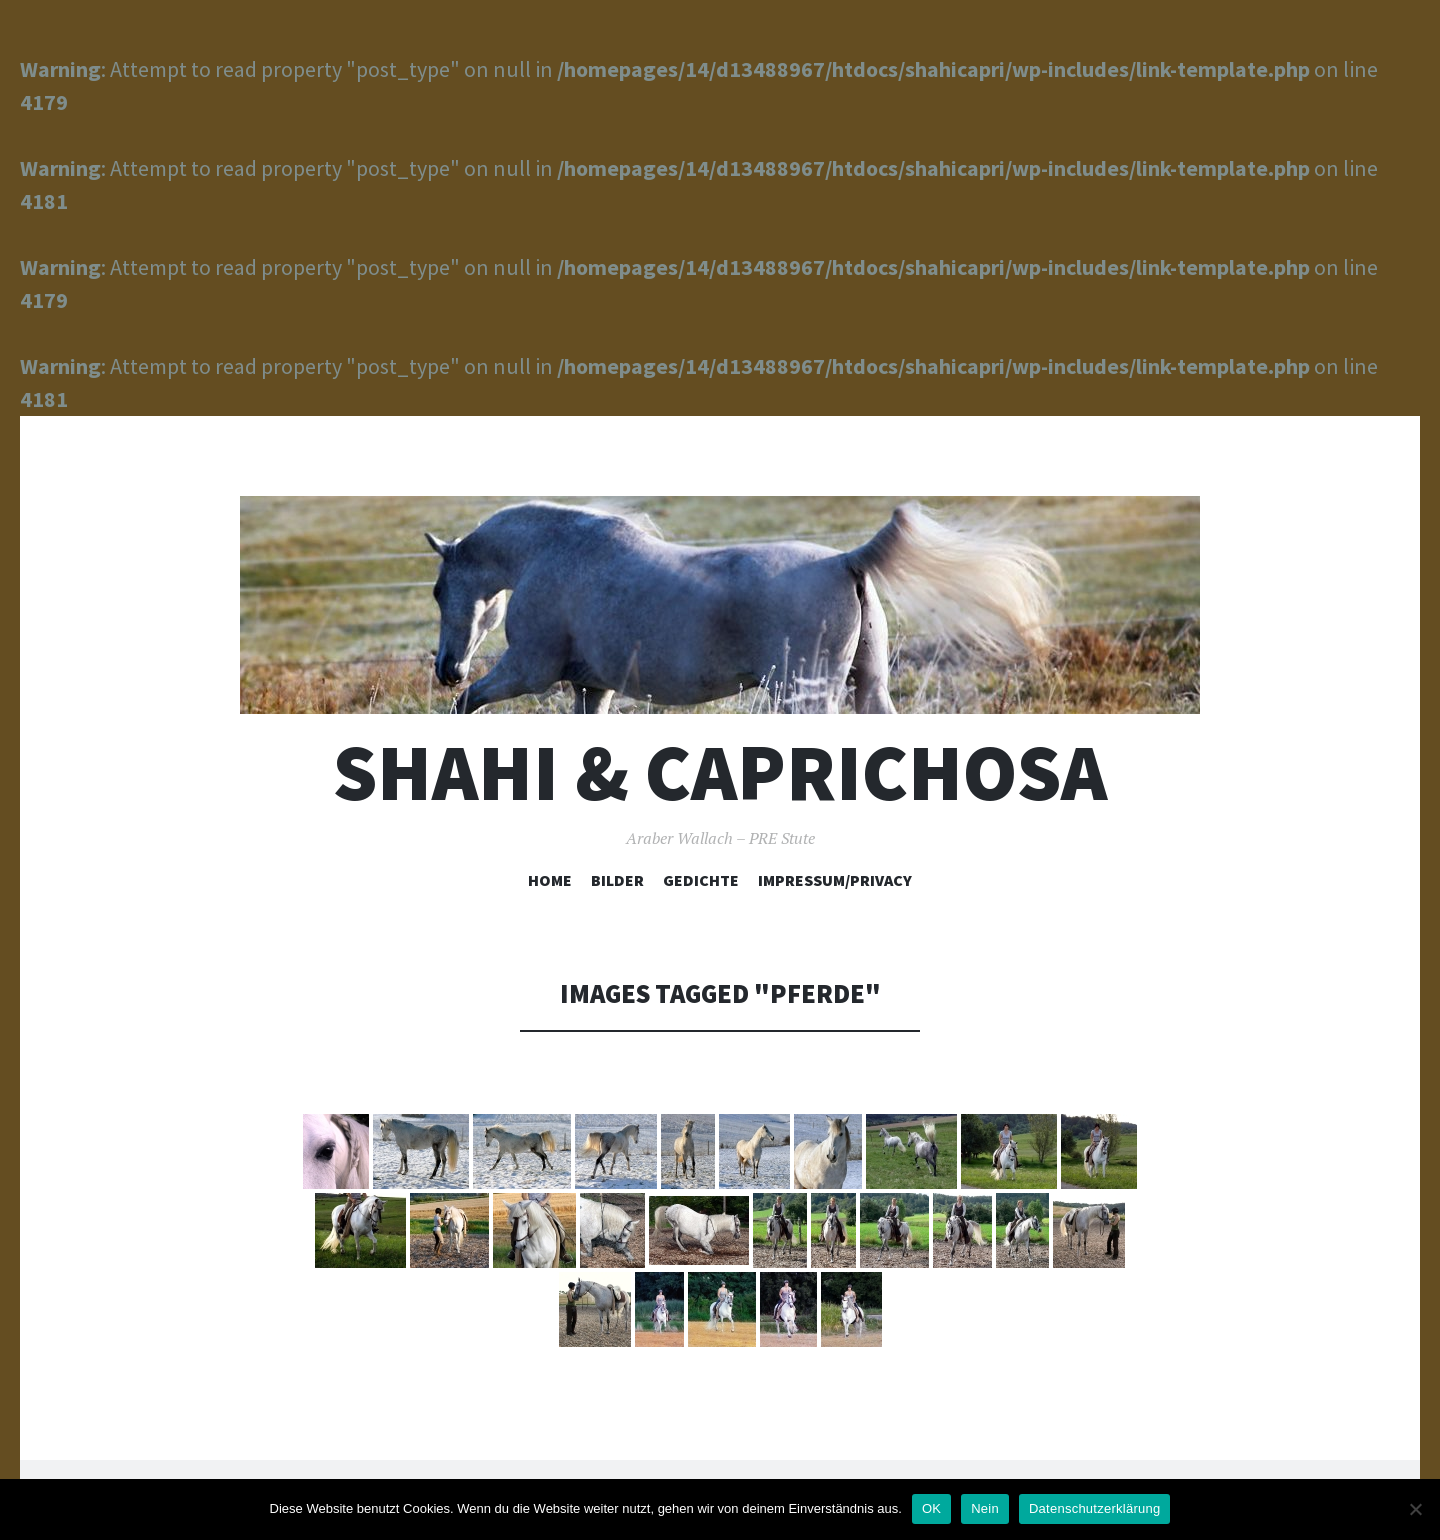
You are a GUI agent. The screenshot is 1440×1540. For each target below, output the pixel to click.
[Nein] (1415, 1509)
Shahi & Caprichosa (720, 772)
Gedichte (701, 880)
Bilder (617, 880)
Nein (985, 1508)
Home (550, 880)
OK (931, 1508)
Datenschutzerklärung (1094, 1508)
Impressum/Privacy (835, 880)
